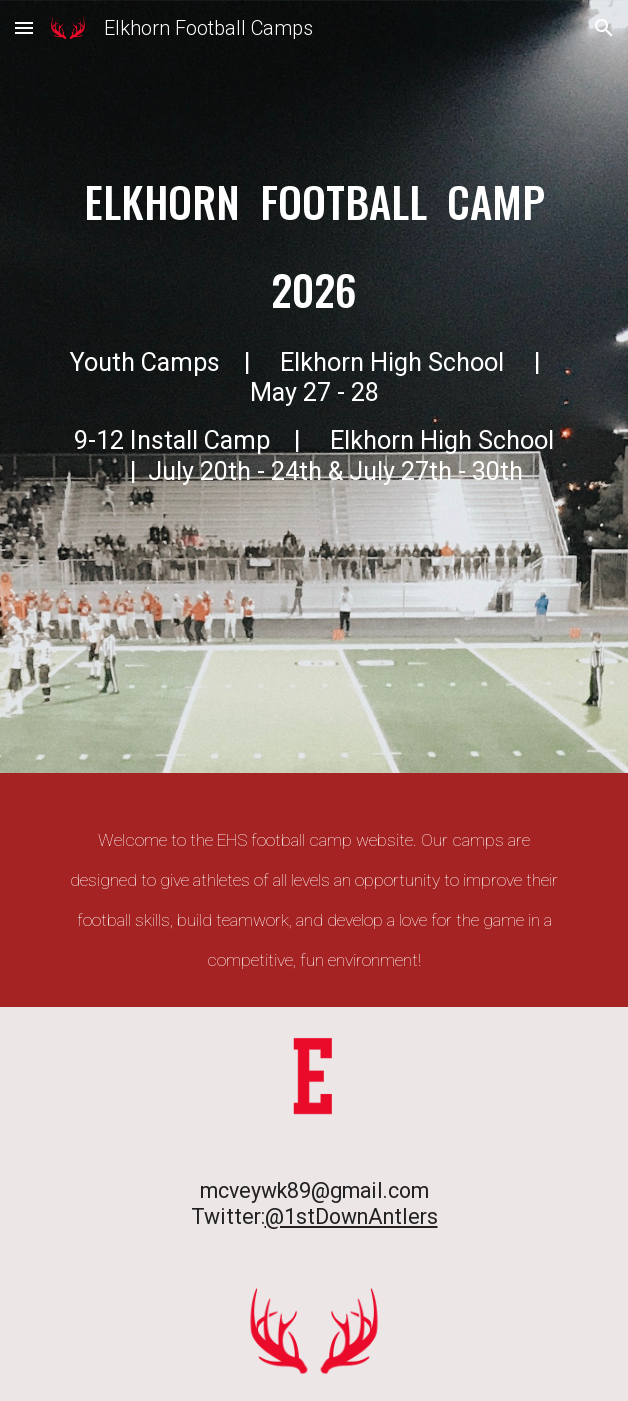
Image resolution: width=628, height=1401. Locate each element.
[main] (313, 391)
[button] (24, 27)
